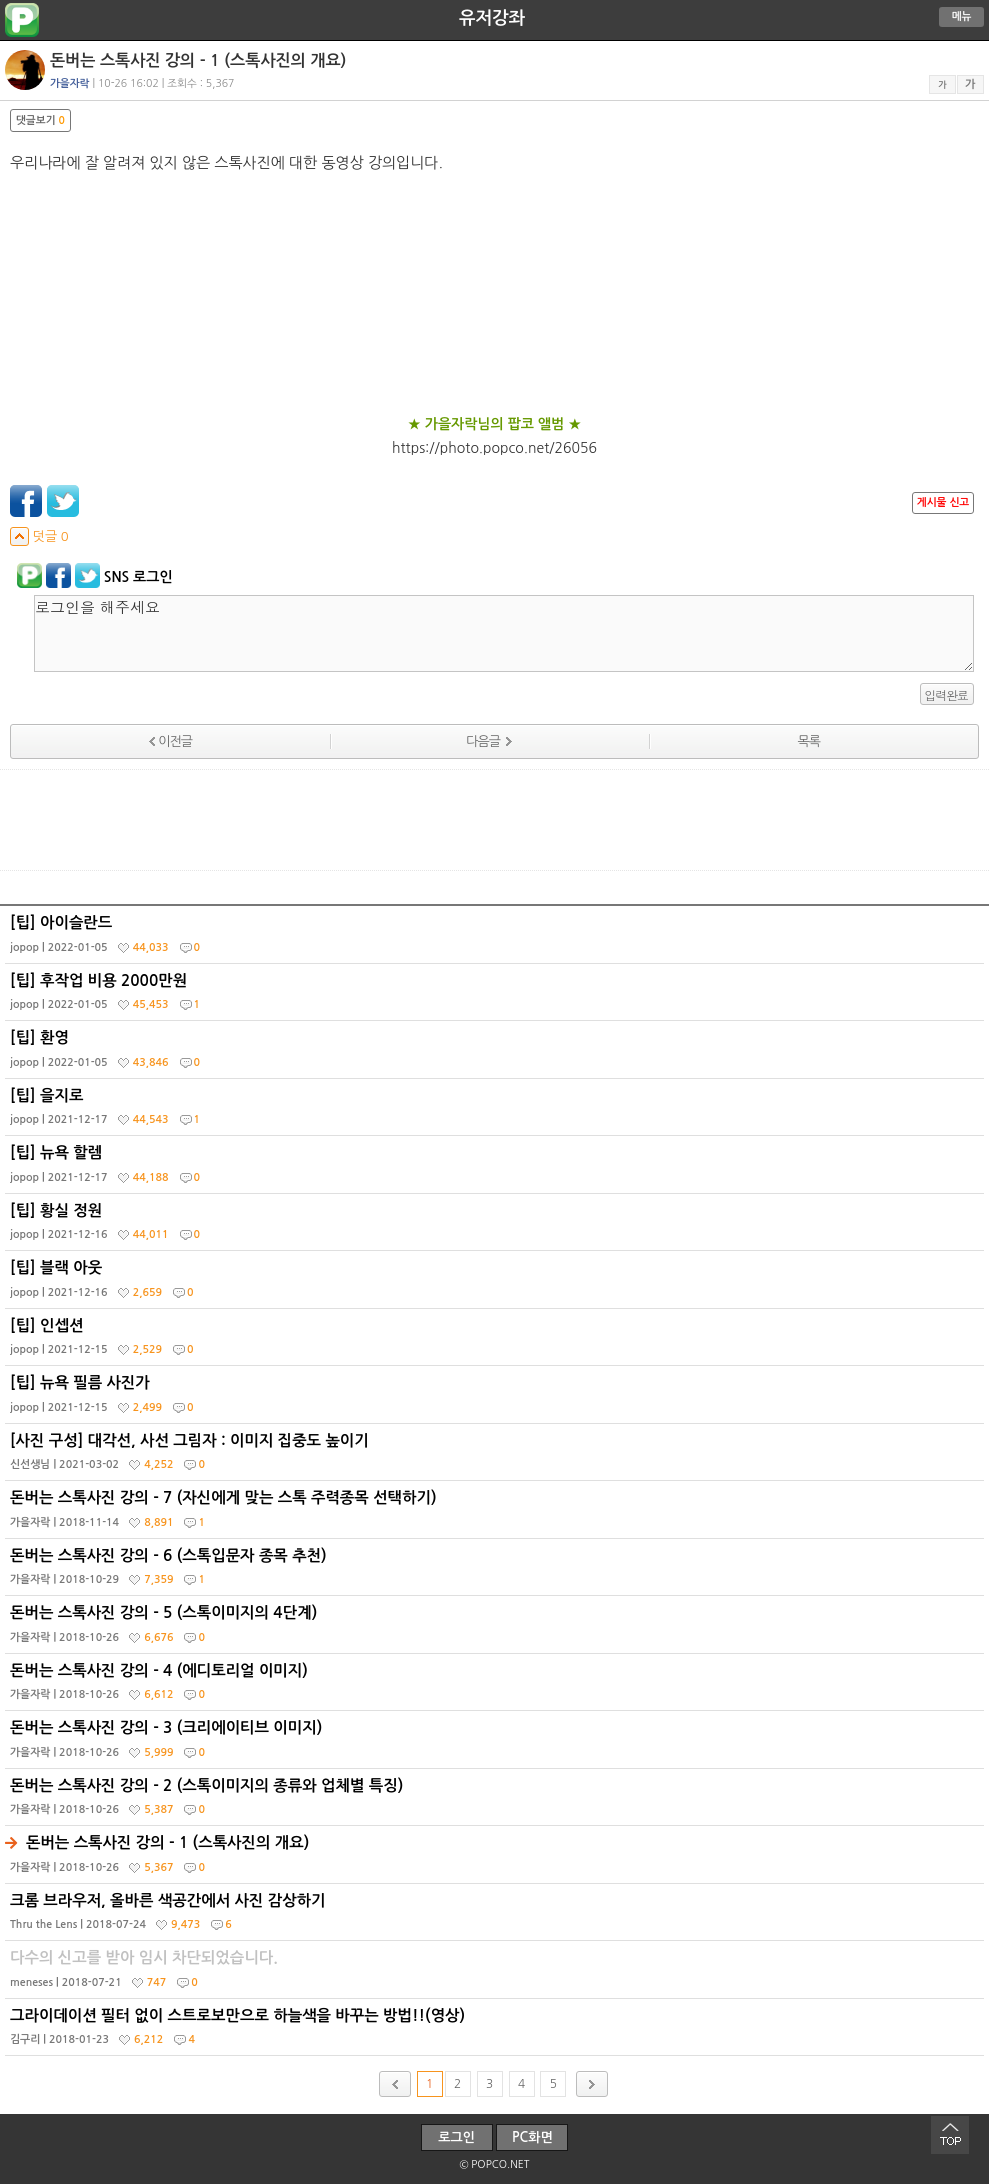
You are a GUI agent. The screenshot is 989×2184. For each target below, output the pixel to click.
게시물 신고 (943, 502)
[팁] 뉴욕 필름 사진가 (497, 1399)
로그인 (456, 2137)
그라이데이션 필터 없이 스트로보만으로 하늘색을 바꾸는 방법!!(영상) (497, 2032)
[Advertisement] (495, 820)
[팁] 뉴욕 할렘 (497, 1169)
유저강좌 (492, 18)
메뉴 (962, 16)
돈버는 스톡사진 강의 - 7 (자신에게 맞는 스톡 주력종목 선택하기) (497, 1514)
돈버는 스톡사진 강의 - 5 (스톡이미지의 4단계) (497, 1629)
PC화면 (532, 2137)
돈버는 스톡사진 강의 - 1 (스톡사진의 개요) (497, 1859)
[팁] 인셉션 (497, 1342)
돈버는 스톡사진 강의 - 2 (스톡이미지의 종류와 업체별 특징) (497, 1802)
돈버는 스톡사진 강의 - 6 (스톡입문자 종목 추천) (497, 1572)
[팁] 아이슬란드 (497, 939)
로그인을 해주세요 (504, 633)
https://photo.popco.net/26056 (494, 448)
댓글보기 (40, 120)
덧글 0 (39, 536)
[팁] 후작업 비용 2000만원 (497, 997)
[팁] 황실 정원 (497, 1227)
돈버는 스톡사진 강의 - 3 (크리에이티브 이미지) (497, 1744)
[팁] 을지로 (497, 1112)
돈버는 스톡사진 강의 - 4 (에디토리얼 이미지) (497, 1687)
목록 (809, 741)
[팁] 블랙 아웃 (497, 1284)
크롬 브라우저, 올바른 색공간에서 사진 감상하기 (497, 1917)
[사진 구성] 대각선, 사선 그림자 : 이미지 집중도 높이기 (497, 1457)
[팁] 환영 (497, 1054)
